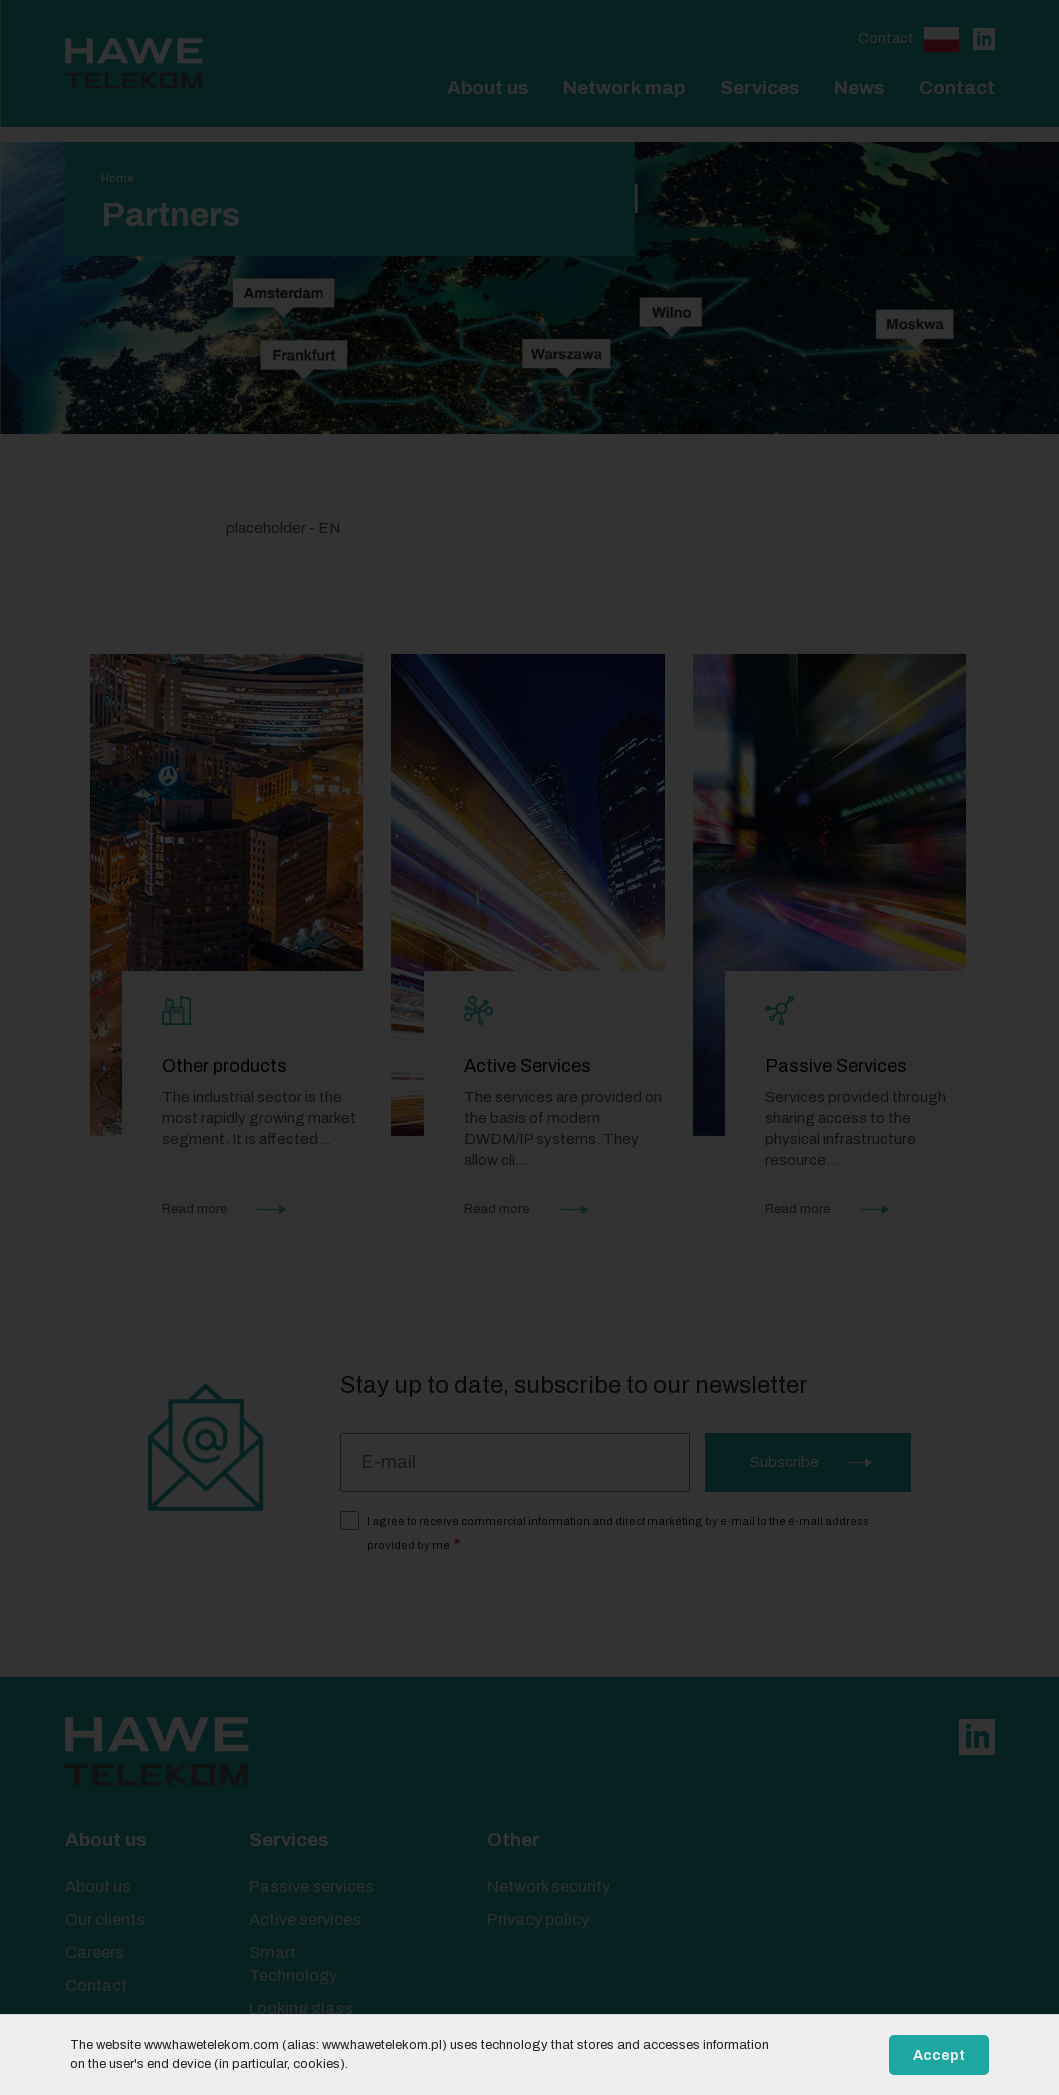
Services (759, 87)
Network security (548, 1886)
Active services (305, 1919)
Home (117, 178)
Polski (941, 39)
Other (513, 1839)
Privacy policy (538, 1919)
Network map (624, 87)
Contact (886, 38)
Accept (939, 2055)
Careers (94, 1952)
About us (487, 87)
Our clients (105, 1919)
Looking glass (301, 2008)
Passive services (311, 1886)
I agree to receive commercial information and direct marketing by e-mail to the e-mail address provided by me (618, 1533)
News (859, 87)
